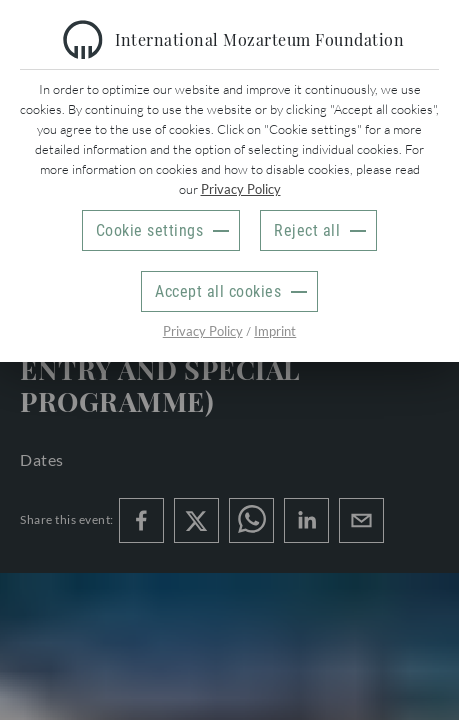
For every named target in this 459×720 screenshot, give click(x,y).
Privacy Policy (241, 189)
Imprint (275, 331)
